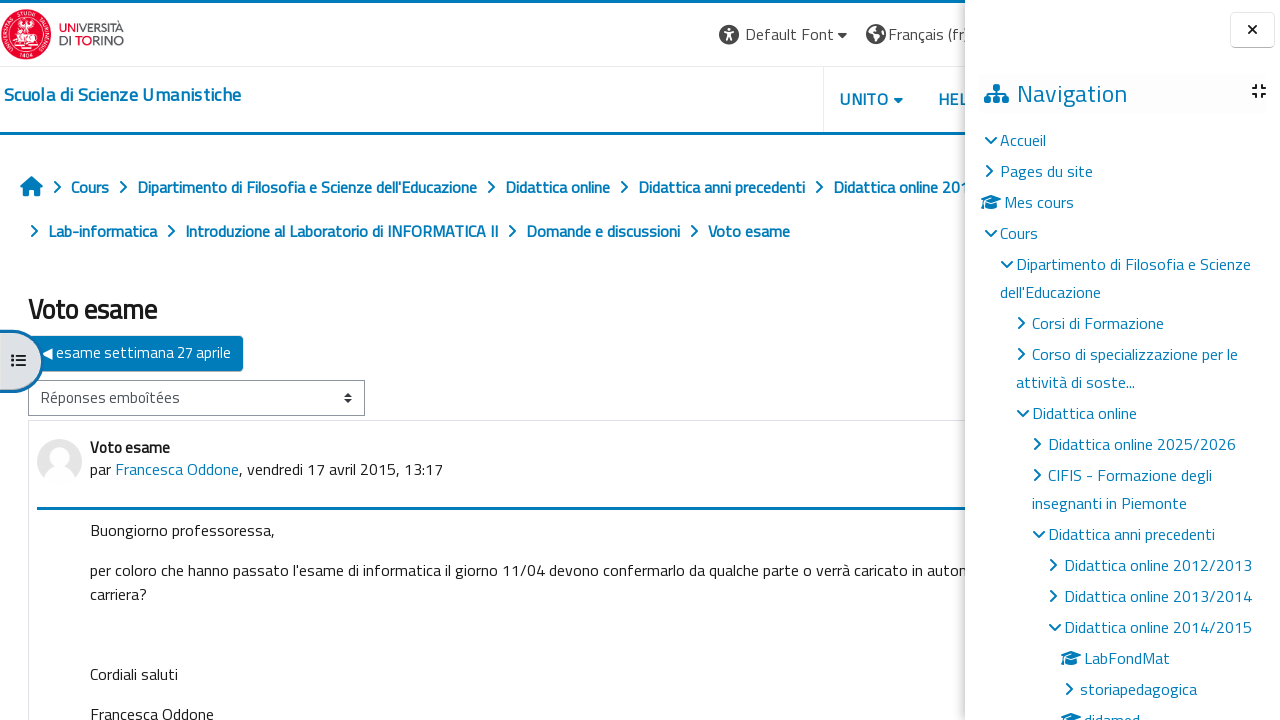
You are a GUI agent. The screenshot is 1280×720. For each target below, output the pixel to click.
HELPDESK (844, 99)
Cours (1019, 233)
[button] (651, 34)
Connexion (915, 34)
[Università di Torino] (62, 32)
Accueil (1023, 140)
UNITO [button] (731, 99)
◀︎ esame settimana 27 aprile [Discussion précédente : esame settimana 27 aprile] (136, 396)
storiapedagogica (1138, 689)
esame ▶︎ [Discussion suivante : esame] (914, 396)
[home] (122, 95)
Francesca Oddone (177, 513)
